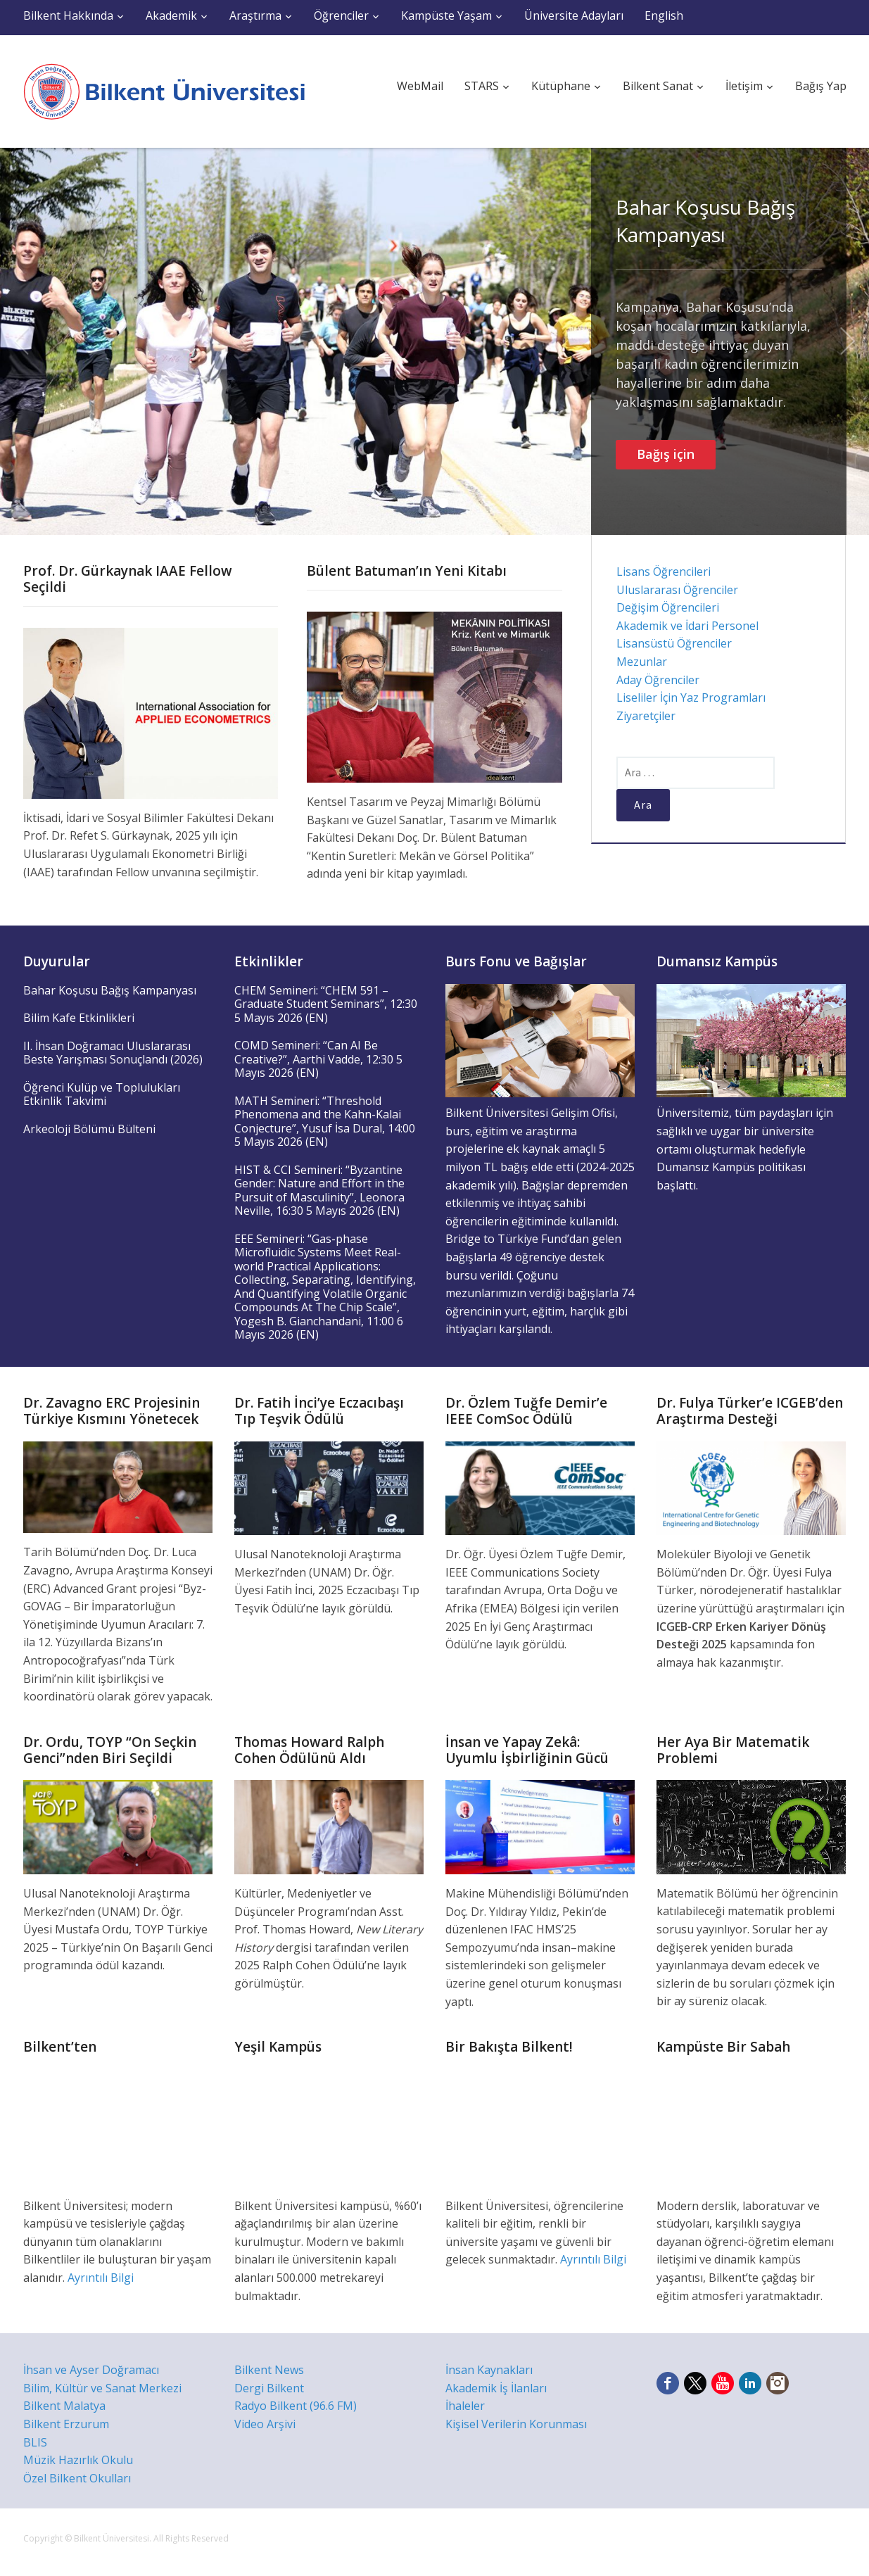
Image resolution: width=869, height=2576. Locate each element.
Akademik (171, 15)
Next (848, 341)
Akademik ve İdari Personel (687, 625)
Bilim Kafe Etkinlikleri (78, 1017)
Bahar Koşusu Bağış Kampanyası (705, 221)
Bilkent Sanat (658, 86)
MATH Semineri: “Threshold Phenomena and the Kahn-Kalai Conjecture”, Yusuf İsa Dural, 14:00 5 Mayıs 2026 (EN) (324, 1121)
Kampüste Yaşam (446, 15)
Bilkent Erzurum (66, 2424)
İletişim (744, 86)
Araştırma (255, 15)
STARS (481, 86)
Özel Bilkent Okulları (77, 2478)
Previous (21, 341)
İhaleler (465, 2405)
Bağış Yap (820, 86)
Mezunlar (641, 661)
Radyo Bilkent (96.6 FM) (295, 2405)
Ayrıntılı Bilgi (101, 2277)
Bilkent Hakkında (68, 15)
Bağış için (665, 454)
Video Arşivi (265, 2424)
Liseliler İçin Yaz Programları (691, 697)
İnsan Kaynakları (489, 2370)
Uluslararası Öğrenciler (677, 590)
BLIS (35, 2442)
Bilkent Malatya (64, 2405)
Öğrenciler (341, 15)
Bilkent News (269, 2370)
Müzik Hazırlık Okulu (78, 2460)
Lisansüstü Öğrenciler (674, 643)
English (664, 15)
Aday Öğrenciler (657, 680)
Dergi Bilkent (269, 2388)
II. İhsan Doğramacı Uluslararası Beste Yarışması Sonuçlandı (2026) (113, 1053)
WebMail (420, 86)
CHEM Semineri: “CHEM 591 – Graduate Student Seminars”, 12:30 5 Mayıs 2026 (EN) (325, 1004)
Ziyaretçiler (645, 716)
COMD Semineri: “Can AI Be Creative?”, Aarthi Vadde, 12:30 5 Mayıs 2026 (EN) (318, 1058)
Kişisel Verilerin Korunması (516, 2424)
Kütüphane (560, 86)
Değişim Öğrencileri (667, 607)
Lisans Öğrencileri (663, 571)
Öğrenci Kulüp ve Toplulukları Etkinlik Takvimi (101, 1094)
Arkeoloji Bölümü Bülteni (89, 1129)
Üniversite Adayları (573, 15)
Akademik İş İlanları (496, 2388)
